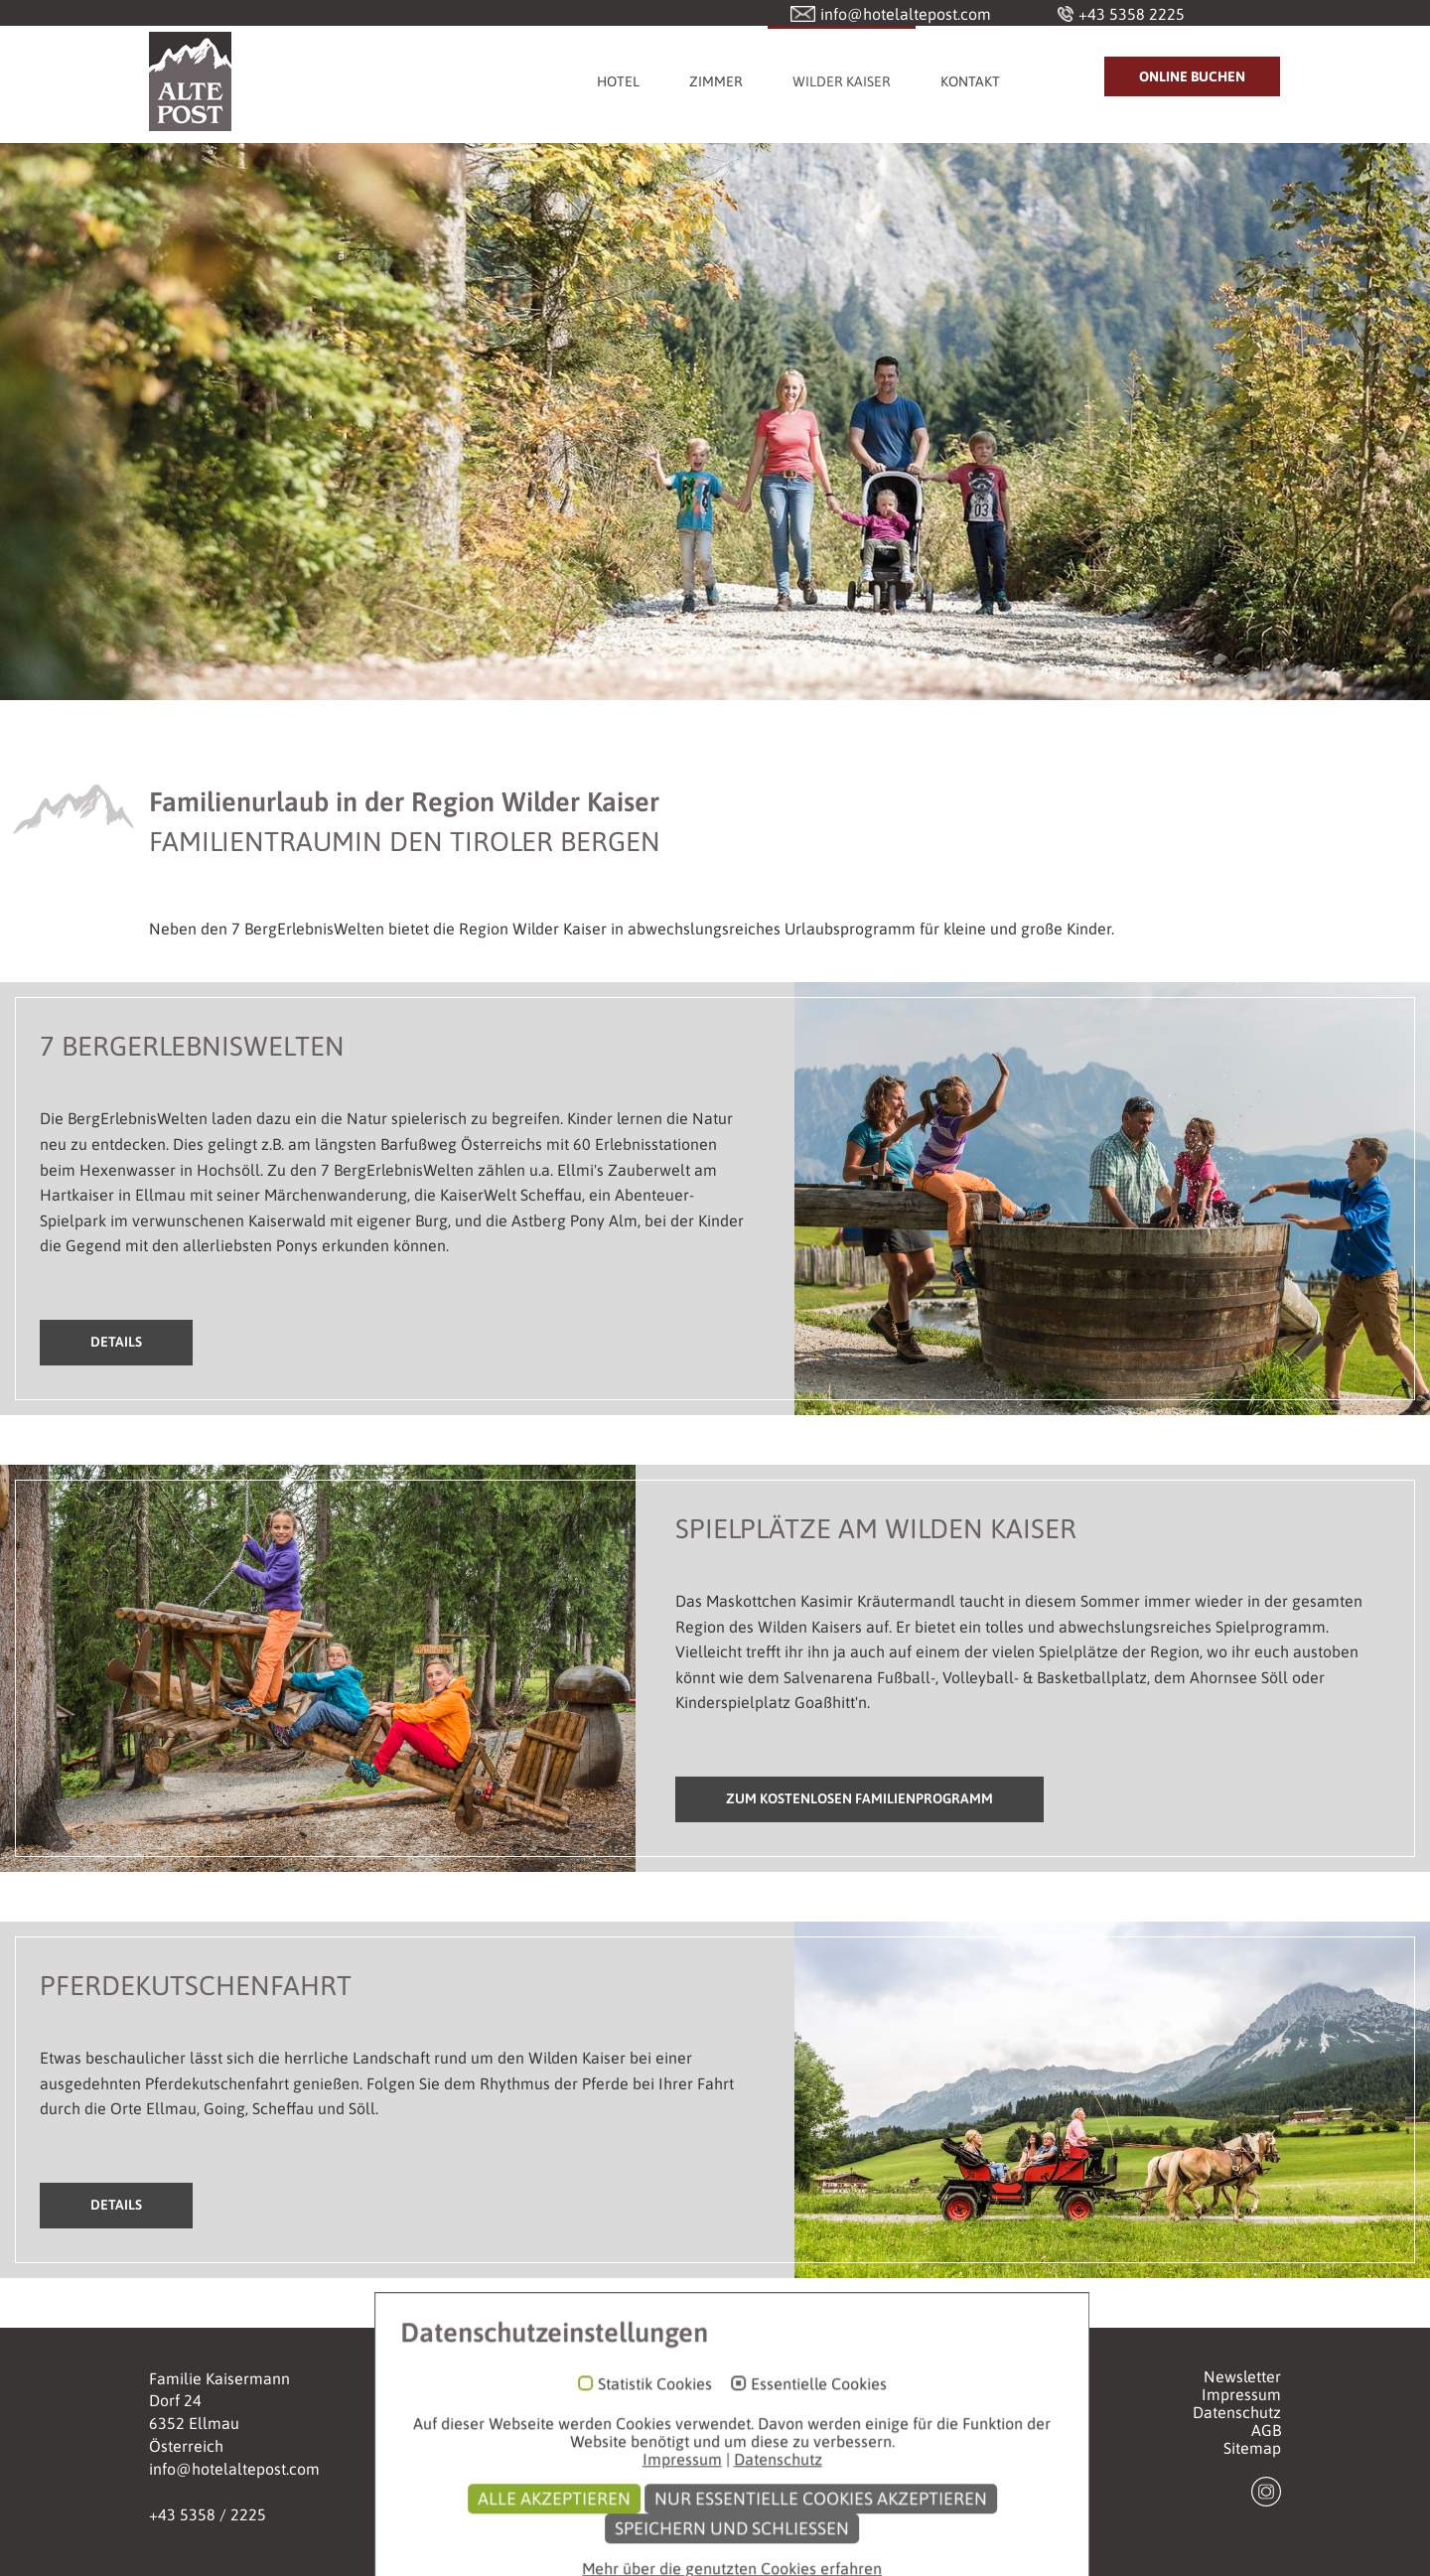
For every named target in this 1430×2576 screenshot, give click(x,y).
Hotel (618, 81)
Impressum (1241, 2394)
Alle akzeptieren (537, 2557)
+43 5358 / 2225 (207, 2514)
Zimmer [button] (716, 81)
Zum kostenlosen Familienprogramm (859, 1798)
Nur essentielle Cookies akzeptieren (804, 2557)
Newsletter (1242, 2376)
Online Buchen (1192, 76)
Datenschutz (1237, 2412)
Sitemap (1252, 2448)
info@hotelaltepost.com (234, 2469)
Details (116, 1342)
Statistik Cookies (638, 2442)
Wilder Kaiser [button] (841, 81)
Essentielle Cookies (802, 2442)
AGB (1266, 2430)
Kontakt (970, 81)
